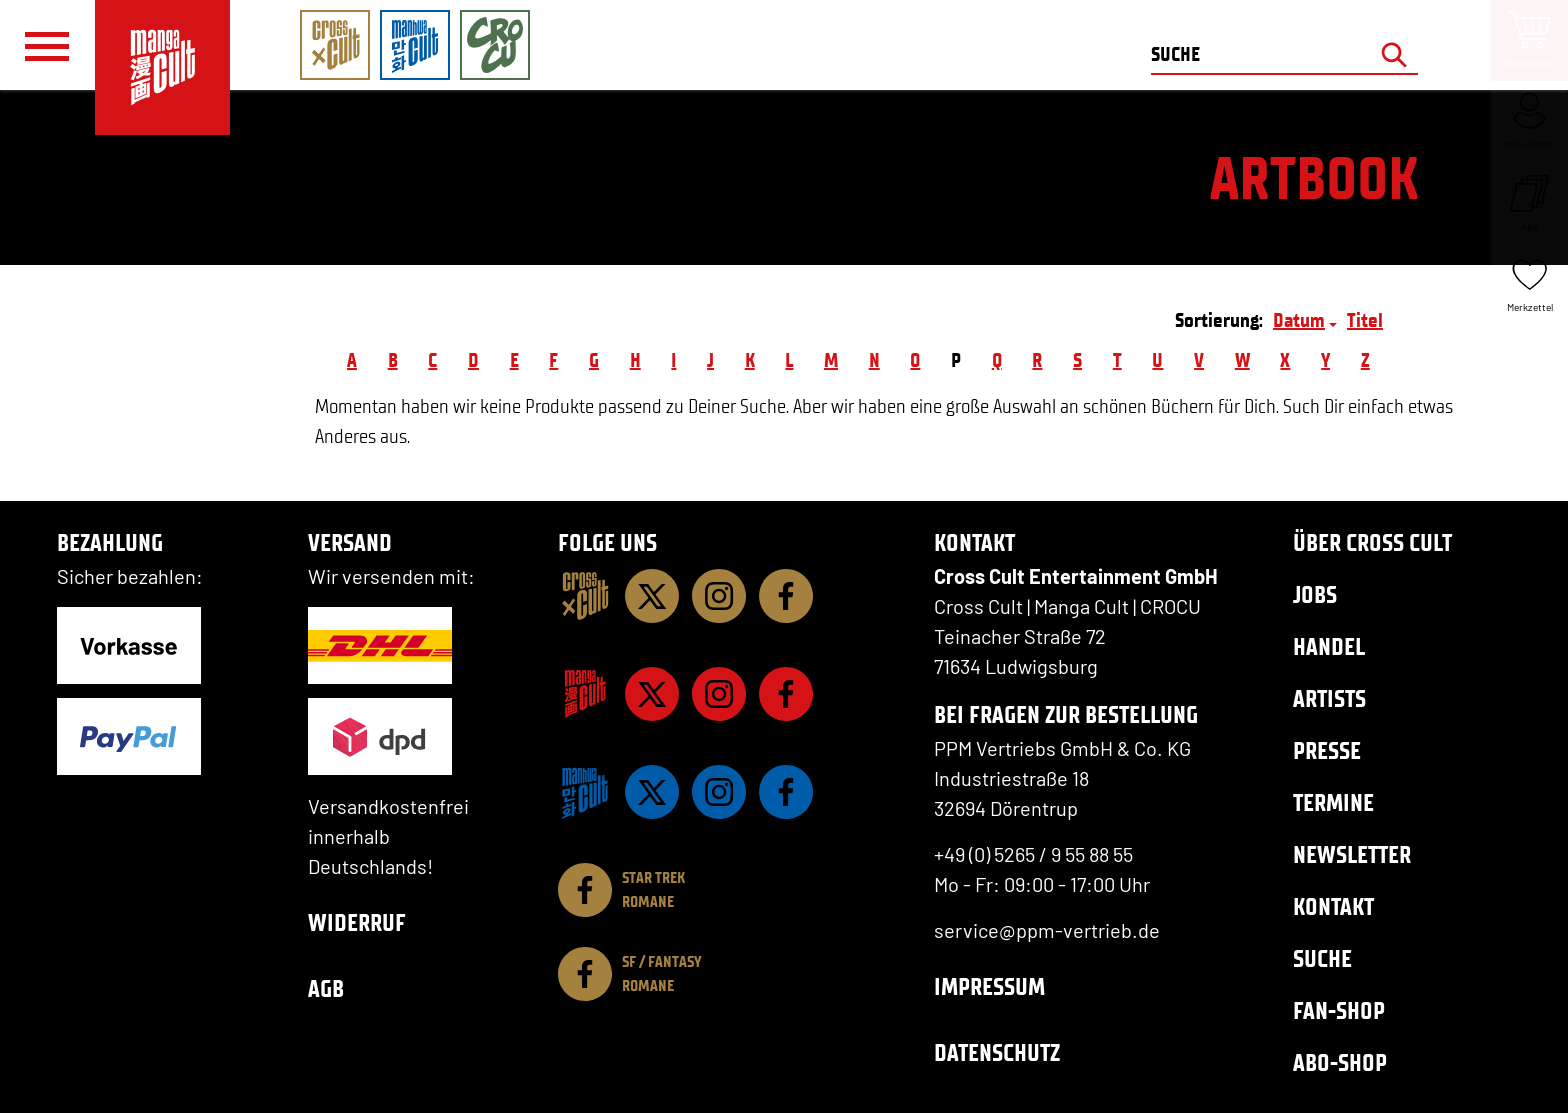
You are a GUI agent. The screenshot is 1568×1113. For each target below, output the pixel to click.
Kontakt (1333, 906)
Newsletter (1352, 854)
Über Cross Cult (1372, 542)
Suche (1322, 958)
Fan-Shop (1339, 1010)
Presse (1327, 750)
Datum (1299, 320)
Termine (1333, 802)
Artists (1329, 698)
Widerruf (357, 922)
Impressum (989, 986)
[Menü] (47, 46)
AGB (326, 988)
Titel (1365, 320)
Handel (1329, 646)
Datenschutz (997, 1052)
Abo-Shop (1340, 1062)
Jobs (1315, 594)
